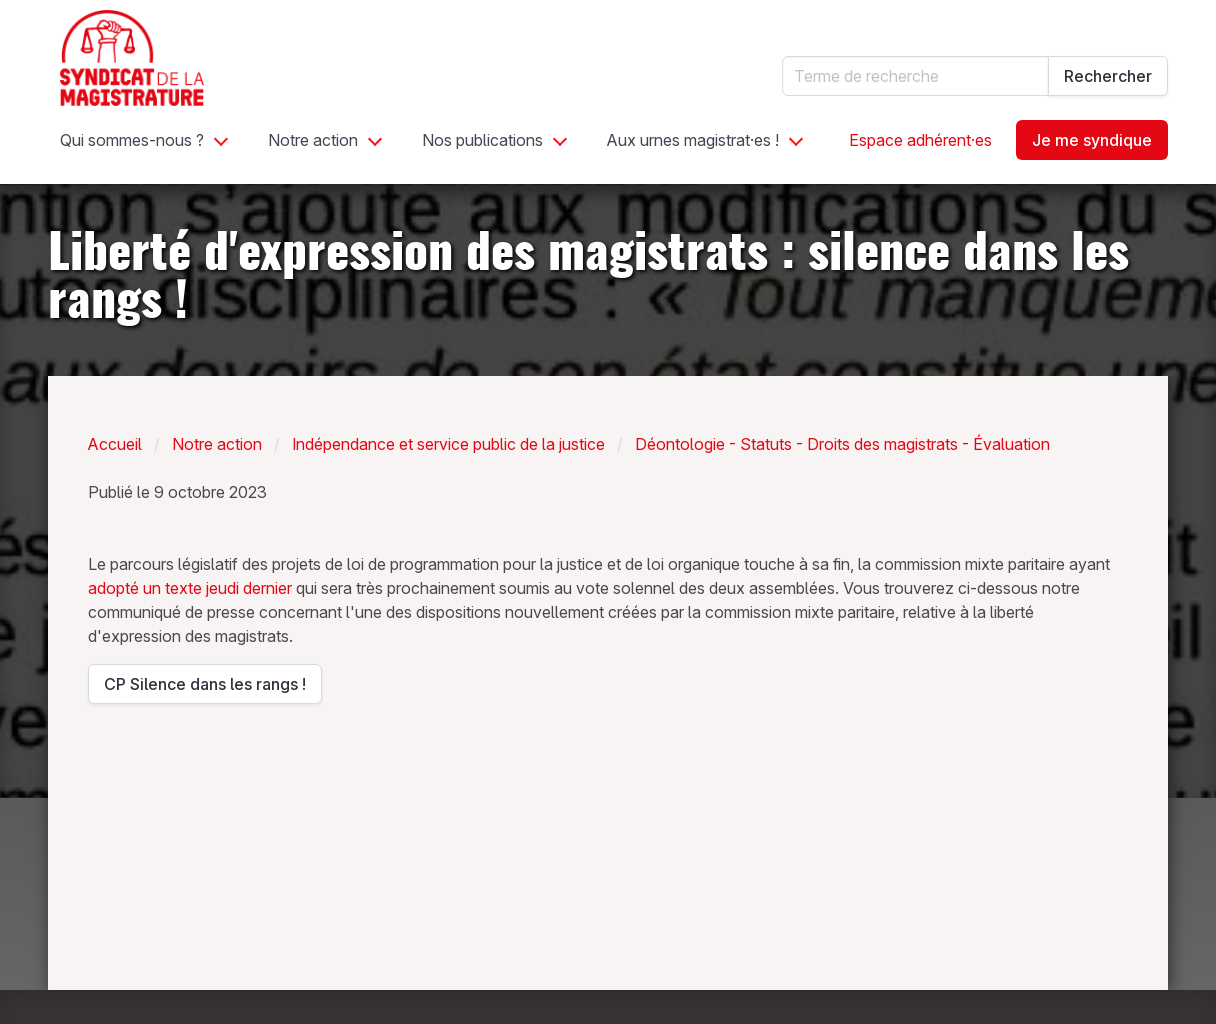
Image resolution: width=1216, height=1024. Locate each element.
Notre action (313, 140)
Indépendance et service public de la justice (448, 444)
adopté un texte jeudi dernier (190, 588)
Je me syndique (1092, 140)
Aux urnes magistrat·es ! (693, 140)
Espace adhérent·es (920, 140)
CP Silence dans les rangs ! (205, 689)
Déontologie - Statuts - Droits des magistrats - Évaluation (842, 444)
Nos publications (482, 140)
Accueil (115, 444)
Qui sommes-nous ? (132, 140)
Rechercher (1108, 76)
